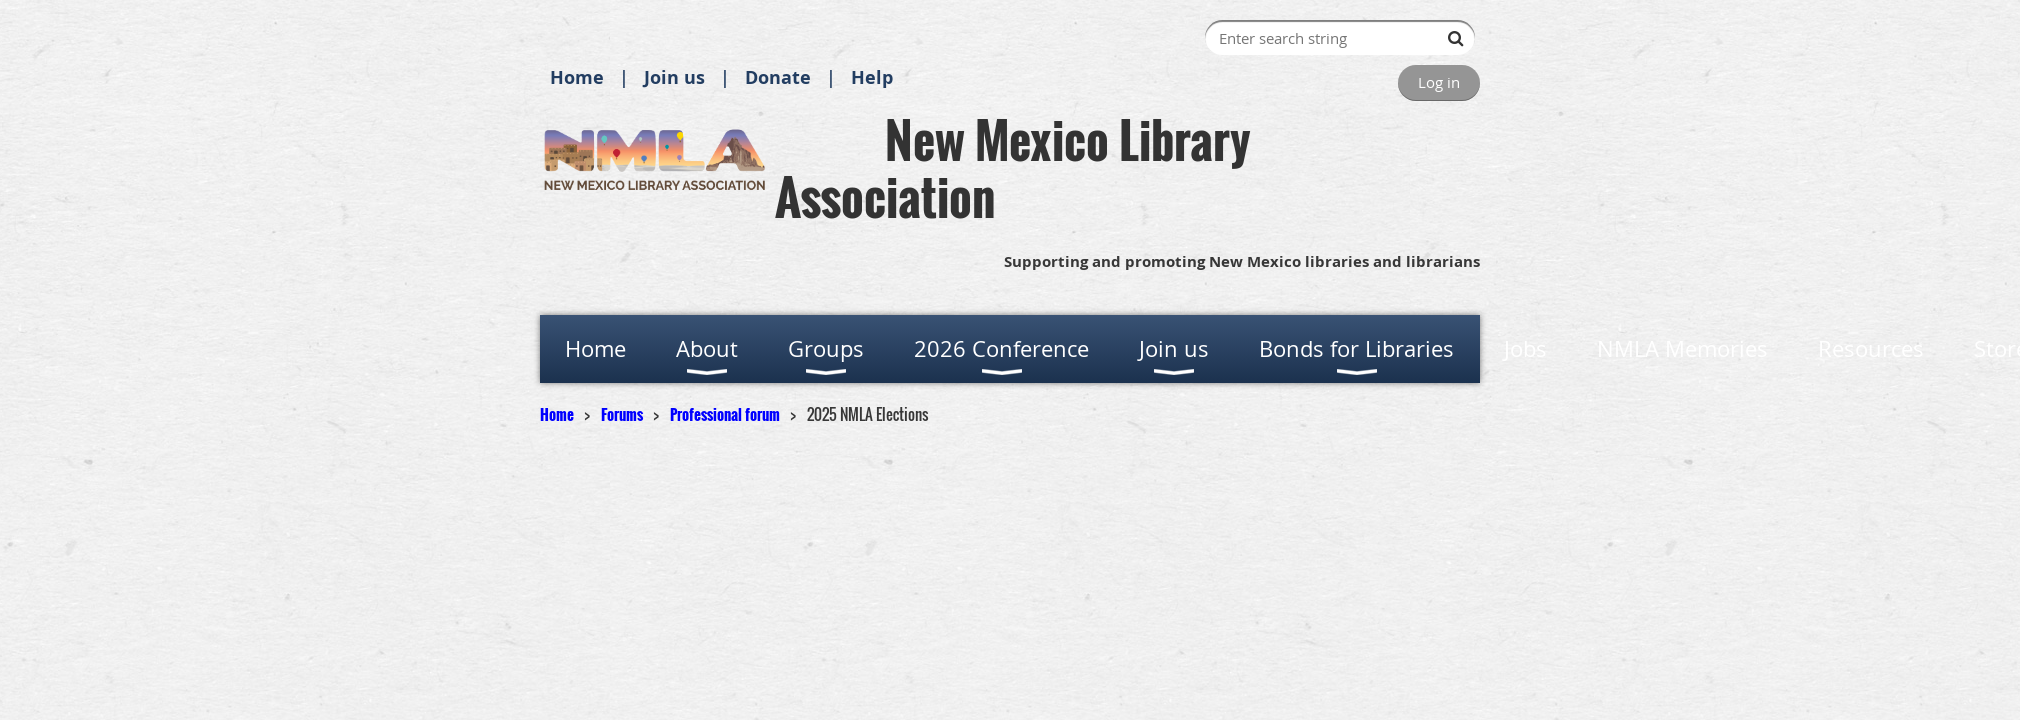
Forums (622, 414)
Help (872, 77)
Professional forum (725, 414)
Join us (674, 77)
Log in (1439, 82)
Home (577, 77)
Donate (778, 77)
